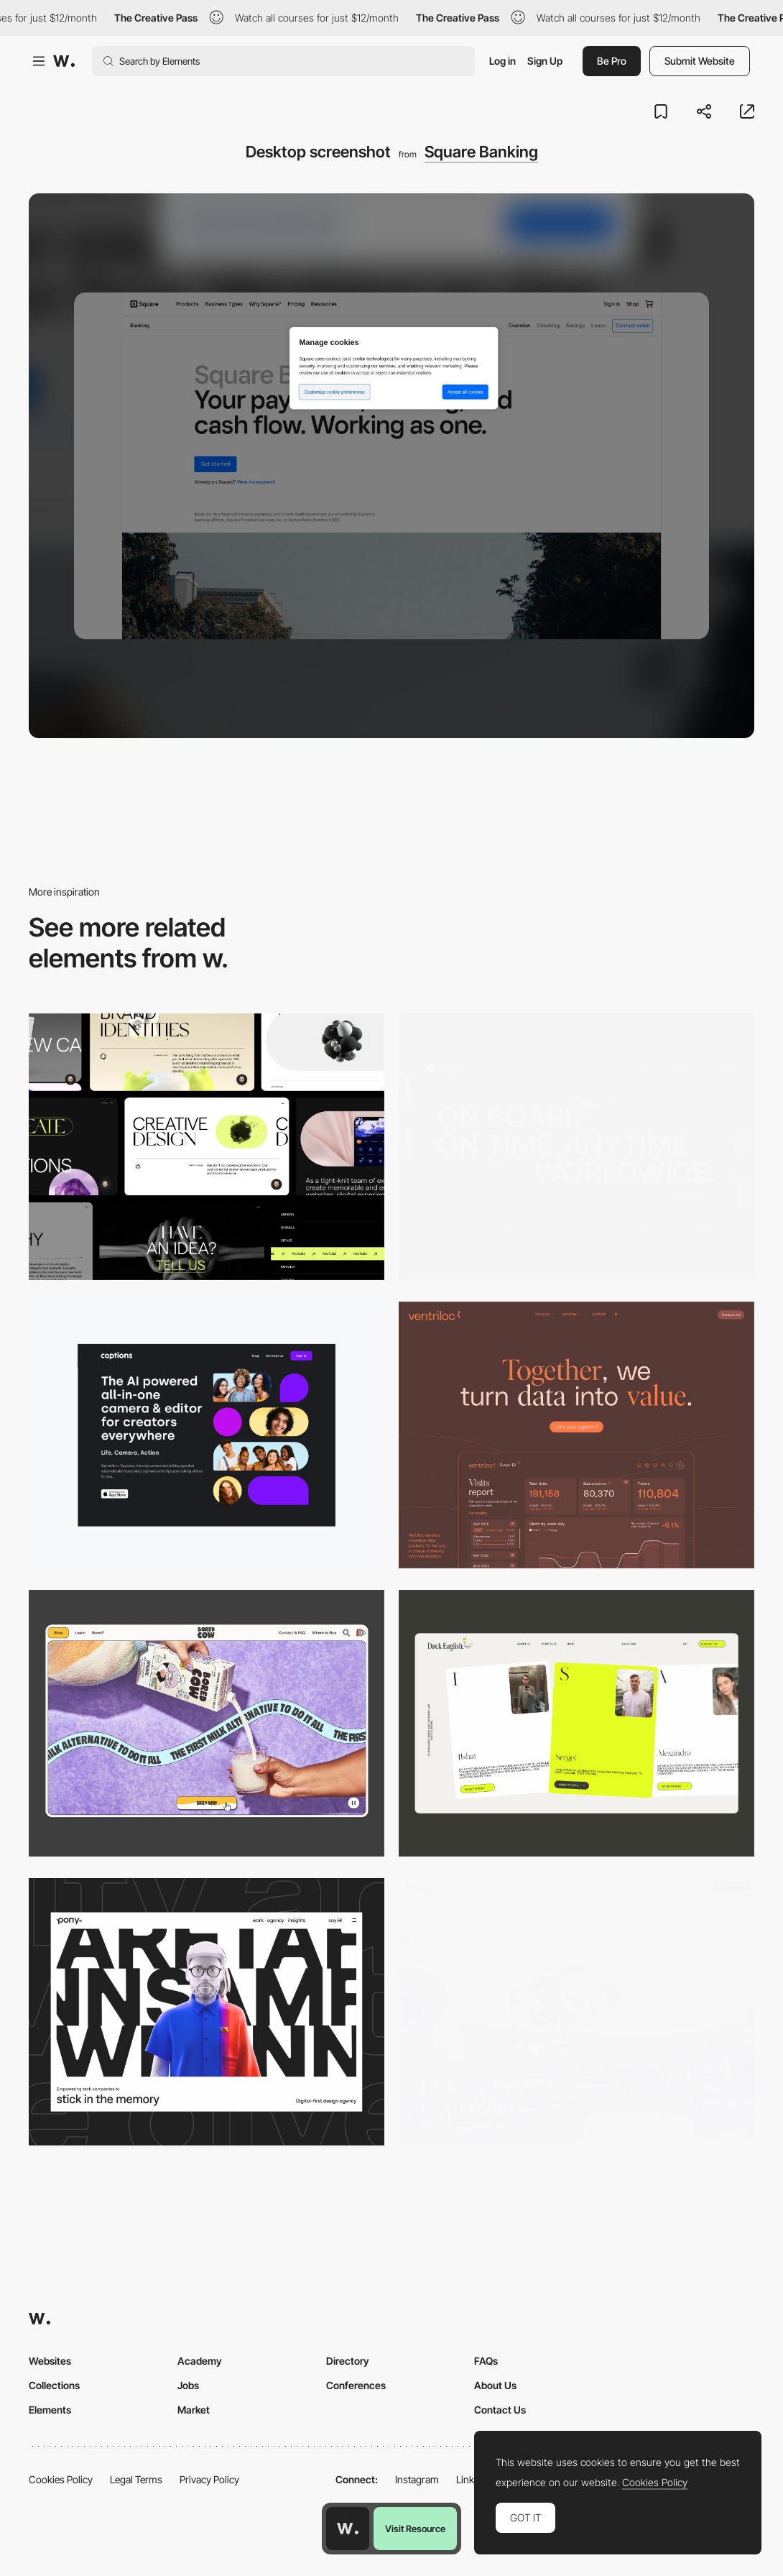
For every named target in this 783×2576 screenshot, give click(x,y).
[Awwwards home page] (347, 2528)
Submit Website (699, 61)
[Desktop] (206, 1146)
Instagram (417, 2479)
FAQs (486, 2361)
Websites (50, 2361)
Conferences (356, 2385)
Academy (199, 2361)
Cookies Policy (61, 2479)
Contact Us (500, 2410)
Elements (50, 2410)
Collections (54, 2385)
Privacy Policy (209, 2479)
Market (193, 2410)
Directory (347, 2361)
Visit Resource (415, 2528)
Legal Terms (136, 2479)
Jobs (188, 2385)
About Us (495, 2385)
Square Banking (481, 152)
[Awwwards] (64, 61)
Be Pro (611, 61)
